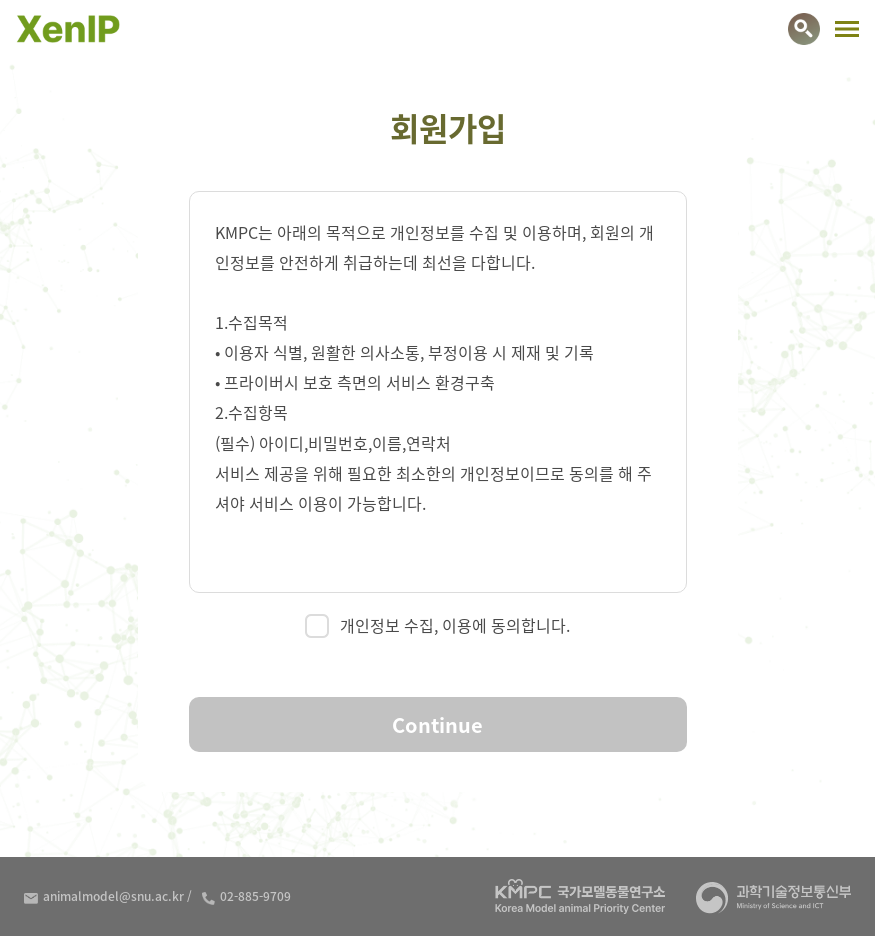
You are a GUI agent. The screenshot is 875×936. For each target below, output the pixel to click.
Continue (437, 724)
